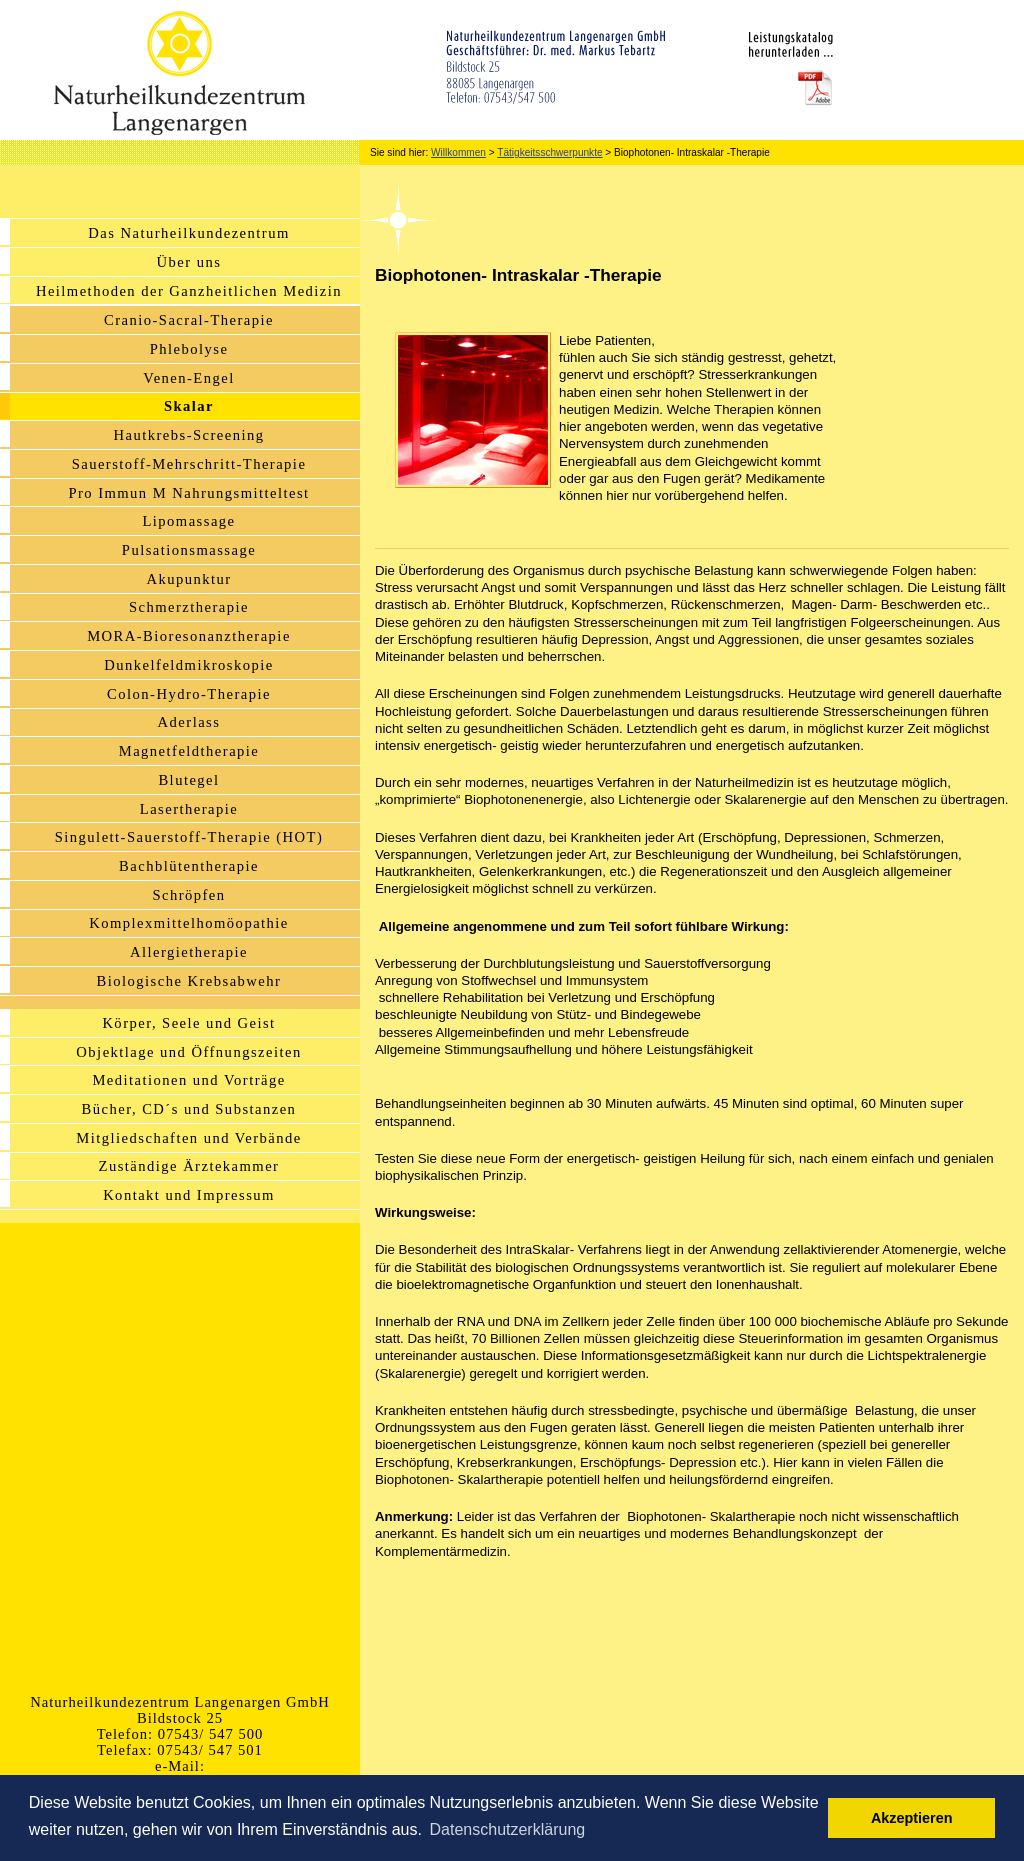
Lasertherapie (189, 809)
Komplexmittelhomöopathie (189, 923)
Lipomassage (188, 521)
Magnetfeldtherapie (189, 751)
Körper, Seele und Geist (188, 1023)
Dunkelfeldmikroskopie (188, 665)
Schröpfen (188, 895)
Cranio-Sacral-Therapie (189, 320)
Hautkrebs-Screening (189, 435)
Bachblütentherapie (189, 866)
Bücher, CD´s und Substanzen (189, 1109)
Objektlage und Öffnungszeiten (188, 1052)
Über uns (189, 262)
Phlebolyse (189, 349)
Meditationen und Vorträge (188, 1080)
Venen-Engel (188, 378)
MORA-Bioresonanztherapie (189, 636)
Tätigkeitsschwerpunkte (549, 152)
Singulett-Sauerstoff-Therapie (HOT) (189, 837)
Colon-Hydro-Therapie (189, 694)
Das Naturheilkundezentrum (188, 233)
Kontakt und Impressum (189, 1195)
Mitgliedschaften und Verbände (188, 1138)
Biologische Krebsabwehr (189, 981)
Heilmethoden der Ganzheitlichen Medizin (189, 291)
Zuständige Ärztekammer (189, 1166)
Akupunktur (188, 579)
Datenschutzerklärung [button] (508, 1829)
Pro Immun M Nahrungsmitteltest (188, 493)
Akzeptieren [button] (912, 1818)
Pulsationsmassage (189, 550)
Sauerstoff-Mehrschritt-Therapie (189, 464)
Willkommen (458, 152)
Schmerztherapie (189, 607)
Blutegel (188, 780)
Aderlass (189, 722)
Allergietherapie (189, 952)
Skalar (189, 406)
